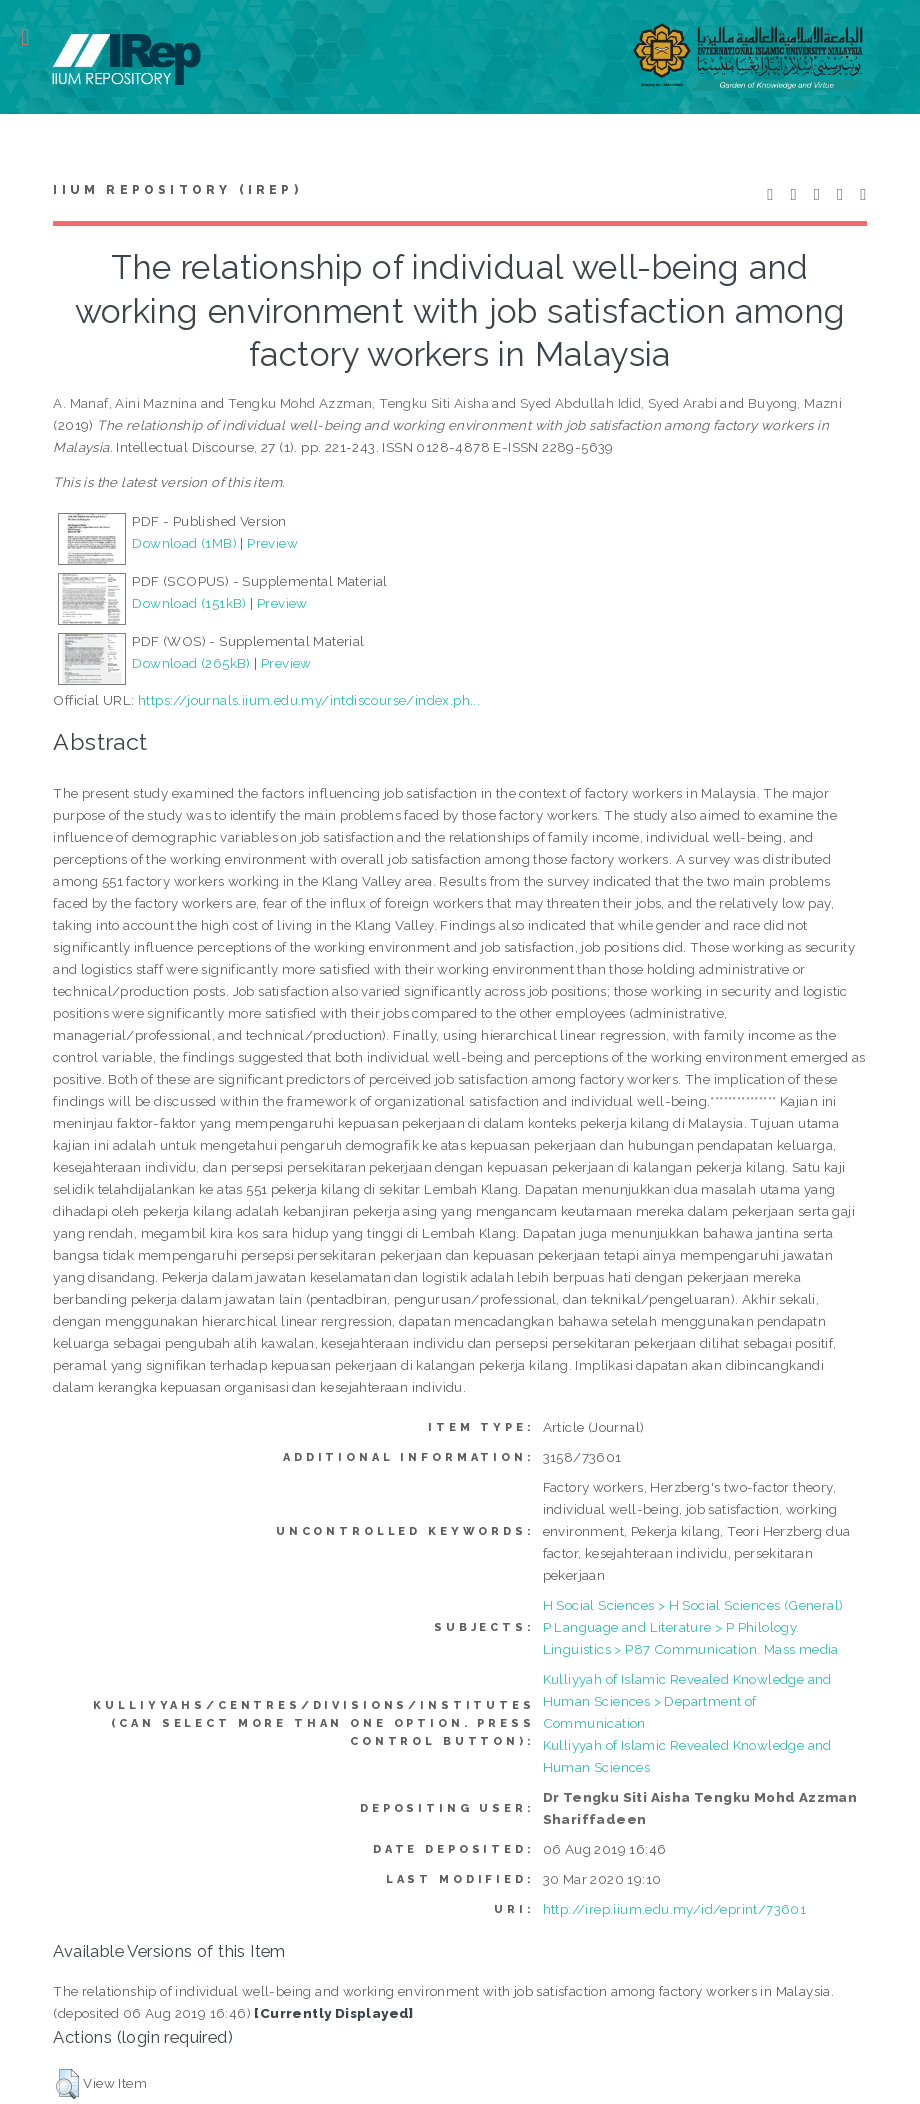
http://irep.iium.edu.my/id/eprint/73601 (675, 1909)
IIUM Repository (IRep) (177, 190)
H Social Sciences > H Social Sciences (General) (693, 1605)
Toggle (36, 37)
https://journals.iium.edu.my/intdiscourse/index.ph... (309, 700)
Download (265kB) (191, 663)
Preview (272, 543)
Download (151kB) (189, 603)
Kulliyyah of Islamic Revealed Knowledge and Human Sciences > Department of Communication (687, 1701)
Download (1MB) (184, 543)
